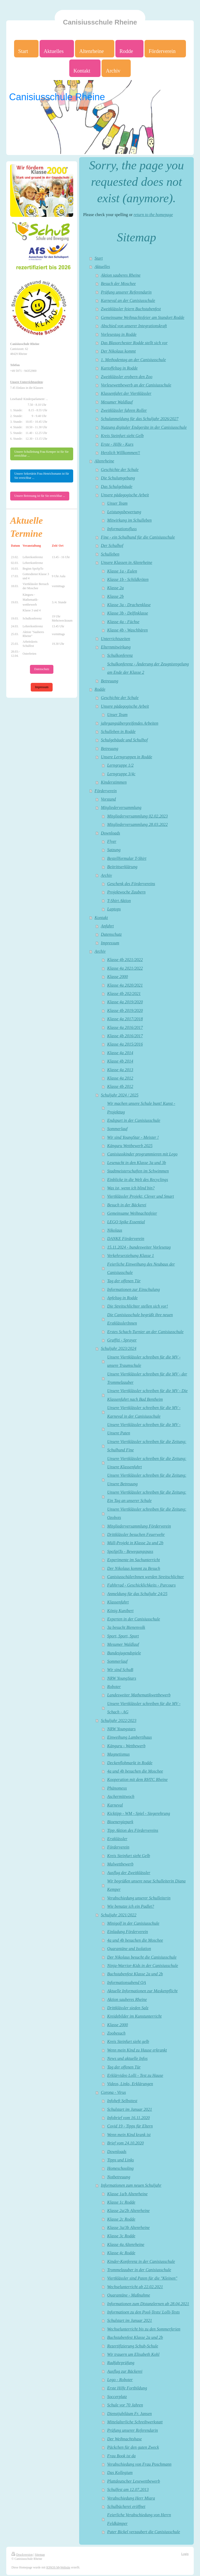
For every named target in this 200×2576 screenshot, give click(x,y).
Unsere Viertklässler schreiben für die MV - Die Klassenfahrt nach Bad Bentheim (147, 1395)
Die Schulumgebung (118, 478)
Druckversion (22, 2554)
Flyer (111, 841)
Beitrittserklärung (122, 866)
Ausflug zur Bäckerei (124, 2371)
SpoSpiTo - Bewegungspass (130, 1551)
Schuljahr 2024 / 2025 (119, 1095)
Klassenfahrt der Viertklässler (126, 393)
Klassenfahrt (118, 1602)
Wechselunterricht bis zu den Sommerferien (143, 2329)
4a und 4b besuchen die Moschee (135, 1771)
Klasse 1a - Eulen (122, 571)
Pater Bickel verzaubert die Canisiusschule (143, 2532)
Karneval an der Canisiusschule (128, 300)
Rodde (100, 689)
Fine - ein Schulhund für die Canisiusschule (138, 537)
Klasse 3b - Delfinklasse (127, 613)
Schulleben (110, 554)
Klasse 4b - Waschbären (127, 630)
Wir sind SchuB (120, 1669)
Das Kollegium (120, 2472)
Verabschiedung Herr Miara (131, 2498)
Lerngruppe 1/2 (120, 765)
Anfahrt (107, 926)
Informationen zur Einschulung (133, 1289)
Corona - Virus (113, 2092)
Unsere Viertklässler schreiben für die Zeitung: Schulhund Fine (146, 1445)
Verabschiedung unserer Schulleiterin (139, 1898)
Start (99, 258)
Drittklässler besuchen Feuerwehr (136, 1534)
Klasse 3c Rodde (121, 2236)
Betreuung (109, 681)
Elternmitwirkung (115, 647)
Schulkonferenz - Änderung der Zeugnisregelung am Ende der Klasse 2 (148, 668)
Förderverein (106, 791)
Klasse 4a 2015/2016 (125, 1044)
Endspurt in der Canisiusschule (133, 1120)
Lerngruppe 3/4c (121, 774)
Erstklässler (117, 1838)
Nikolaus (114, 1230)
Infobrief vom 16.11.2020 (128, 2117)
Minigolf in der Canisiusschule (133, 1923)
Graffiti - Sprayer (122, 1340)
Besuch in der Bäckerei (126, 1205)
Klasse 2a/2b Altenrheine (128, 2210)
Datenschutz (111, 934)
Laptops (114, 909)
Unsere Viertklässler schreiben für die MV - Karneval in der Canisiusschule (143, 1411)
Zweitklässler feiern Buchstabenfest (131, 309)
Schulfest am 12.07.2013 (128, 2489)
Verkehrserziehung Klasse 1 (130, 1255)
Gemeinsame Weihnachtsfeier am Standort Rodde (142, 317)
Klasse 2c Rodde (121, 2219)
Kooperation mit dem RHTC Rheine (137, 1779)
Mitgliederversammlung (121, 807)
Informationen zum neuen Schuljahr (131, 2185)
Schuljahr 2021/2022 (118, 1915)
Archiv (106, 875)
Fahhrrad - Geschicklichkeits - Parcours (141, 1585)
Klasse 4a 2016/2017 (125, 1027)
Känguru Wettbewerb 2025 (130, 1145)
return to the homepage (153, 214)
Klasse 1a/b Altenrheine (127, 2194)
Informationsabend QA (126, 1982)
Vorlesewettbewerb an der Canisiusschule (136, 385)
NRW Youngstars (121, 1729)
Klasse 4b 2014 (120, 1061)
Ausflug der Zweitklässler (128, 1872)
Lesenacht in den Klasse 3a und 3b (136, 1162)
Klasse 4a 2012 (120, 1078)
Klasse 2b (115, 596)
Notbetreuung (118, 2177)
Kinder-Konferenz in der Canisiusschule (141, 2261)
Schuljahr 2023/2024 (118, 1348)
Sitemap (40, 2554)
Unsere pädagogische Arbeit (125, 495)
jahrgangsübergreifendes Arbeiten (129, 723)
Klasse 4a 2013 (120, 1070)
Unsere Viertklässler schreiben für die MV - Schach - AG (143, 1707)
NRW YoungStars (121, 1678)
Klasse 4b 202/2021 (124, 993)
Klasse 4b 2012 (120, 1086)
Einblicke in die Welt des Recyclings (137, 1179)
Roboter (114, 1686)
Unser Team (117, 503)
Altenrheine (104, 461)
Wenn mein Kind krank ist (129, 2134)
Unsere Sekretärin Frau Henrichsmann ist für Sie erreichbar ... (41, 476)
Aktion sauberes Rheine (120, 275)
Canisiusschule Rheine (100, 22)
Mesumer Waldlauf (117, 402)
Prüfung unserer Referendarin (126, 292)
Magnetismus (118, 1754)
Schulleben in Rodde (118, 731)
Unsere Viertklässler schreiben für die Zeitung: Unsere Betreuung (146, 1479)
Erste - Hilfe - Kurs (117, 444)
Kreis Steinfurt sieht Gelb (122, 435)
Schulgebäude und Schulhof (124, 740)
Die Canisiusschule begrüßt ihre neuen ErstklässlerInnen (140, 1319)
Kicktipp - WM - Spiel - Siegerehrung (138, 1813)
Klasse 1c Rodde (121, 2202)
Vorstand (108, 799)
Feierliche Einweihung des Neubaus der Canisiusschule (141, 1268)
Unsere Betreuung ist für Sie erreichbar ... (39, 496)
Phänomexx (117, 1788)
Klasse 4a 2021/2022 (125, 968)
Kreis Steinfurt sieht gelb (128, 2041)
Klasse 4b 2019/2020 (125, 1010)
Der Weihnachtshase (124, 2439)
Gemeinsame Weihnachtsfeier (132, 1213)
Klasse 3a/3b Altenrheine (128, 2227)
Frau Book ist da (121, 2456)
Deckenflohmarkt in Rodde (130, 1763)
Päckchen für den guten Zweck (133, 2447)
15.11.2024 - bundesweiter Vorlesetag (139, 1247)
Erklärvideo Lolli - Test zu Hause (135, 2075)
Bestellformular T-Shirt (126, 858)
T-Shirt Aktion (119, 900)
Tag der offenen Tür (124, 1281)
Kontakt (101, 917)
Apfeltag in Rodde (122, 1298)
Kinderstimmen (114, 782)
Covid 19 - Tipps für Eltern (130, 2126)
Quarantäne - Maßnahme (128, 2295)
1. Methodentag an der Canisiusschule (133, 359)
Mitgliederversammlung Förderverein (139, 1526)
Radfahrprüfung (120, 2362)
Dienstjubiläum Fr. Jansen (129, 2413)
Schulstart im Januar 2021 (129, 2109)
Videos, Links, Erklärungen (130, 2084)
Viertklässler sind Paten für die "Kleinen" (142, 2278)
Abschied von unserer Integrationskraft (134, 326)
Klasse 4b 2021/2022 (125, 959)
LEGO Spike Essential (126, 1222)
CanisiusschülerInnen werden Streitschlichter (145, 1577)
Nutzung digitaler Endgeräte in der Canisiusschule (144, 427)
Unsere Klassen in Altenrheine (126, 562)
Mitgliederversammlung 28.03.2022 (137, 824)
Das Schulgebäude (116, 486)
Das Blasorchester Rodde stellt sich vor (134, 343)
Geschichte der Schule (120, 469)
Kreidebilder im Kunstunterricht (134, 2016)
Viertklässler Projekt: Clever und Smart (140, 1196)
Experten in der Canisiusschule (133, 1619)
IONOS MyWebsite (58, 2567)
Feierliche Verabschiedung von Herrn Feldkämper (139, 2519)
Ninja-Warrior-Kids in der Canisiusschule (142, 1965)
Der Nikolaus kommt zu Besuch (133, 1568)
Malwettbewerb (120, 1864)
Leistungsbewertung (124, 512)
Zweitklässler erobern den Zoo (126, 376)
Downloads (110, 833)
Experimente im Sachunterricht (133, 1560)
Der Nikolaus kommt (118, 351)
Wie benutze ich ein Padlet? (130, 1906)
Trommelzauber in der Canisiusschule (139, 2270)
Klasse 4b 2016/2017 (125, 1036)
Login (185, 2554)
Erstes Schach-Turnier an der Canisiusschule (145, 1331)
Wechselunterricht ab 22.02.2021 (135, 2287)
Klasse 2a (115, 588)
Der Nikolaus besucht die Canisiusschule (142, 1957)
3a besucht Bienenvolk (126, 1627)
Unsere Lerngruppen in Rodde (126, 757)
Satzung (114, 850)
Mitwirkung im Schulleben (129, 520)
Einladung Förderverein (127, 1931)
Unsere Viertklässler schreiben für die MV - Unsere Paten (143, 1428)
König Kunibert (120, 1610)
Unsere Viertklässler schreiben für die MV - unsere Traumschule (143, 1361)
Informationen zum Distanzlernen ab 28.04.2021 (148, 2303)
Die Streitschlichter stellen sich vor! (137, 1306)
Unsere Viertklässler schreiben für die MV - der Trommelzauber (147, 1378)
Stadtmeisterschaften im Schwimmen (138, 1171)
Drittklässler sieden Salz (127, 2008)
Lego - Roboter (120, 2379)
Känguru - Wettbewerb (126, 1746)
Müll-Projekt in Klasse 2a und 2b (135, 1543)
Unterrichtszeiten (115, 638)
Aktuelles (102, 266)
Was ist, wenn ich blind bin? (131, 1188)
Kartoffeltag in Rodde (119, 368)
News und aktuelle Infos (127, 2058)
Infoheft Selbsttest (122, 2100)
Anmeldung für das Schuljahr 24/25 (137, 1593)
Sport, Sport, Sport (123, 1636)
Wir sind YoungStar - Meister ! (133, 1137)
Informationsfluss (122, 529)
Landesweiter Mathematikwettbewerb (139, 1695)
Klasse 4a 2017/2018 (125, 1019)
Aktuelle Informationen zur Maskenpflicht (142, 1991)
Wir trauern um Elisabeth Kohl (133, 2354)
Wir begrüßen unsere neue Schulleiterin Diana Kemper (146, 1885)
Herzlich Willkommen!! (120, 452)
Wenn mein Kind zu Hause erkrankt (137, 2050)
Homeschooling (120, 2168)
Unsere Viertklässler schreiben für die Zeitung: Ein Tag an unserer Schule (146, 1496)
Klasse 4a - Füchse (123, 621)
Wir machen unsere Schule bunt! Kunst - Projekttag (141, 1107)
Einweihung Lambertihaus (129, 1737)
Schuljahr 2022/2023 (118, 1720)
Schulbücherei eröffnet (126, 2506)
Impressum (110, 943)
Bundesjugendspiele (124, 1653)
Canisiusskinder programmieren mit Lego (142, 1154)
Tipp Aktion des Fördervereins (132, 1830)
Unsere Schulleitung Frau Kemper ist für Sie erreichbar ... (41, 454)
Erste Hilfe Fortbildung (127, 2388)
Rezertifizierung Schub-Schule (132, 2346)
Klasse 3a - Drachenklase (129, 605)
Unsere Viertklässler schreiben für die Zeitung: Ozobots (146, 1513)
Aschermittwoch (120, 1796)
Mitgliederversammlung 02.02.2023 (137, 816)
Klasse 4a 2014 (120, 1053)
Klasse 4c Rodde (121, 2253)
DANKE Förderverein (125, 1238)
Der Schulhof (112, 545)
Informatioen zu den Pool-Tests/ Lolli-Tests (143, 2312)
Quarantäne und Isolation (129, 1948)
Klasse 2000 (117, 976)
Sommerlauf (117, 1128)
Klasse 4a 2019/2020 (125, 1002)
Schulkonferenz (120, 655)
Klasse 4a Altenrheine (125, 2244)
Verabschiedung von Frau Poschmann (139, 2464)
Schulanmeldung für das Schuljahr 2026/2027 (139, 418)
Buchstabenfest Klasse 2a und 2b (135, 1974)
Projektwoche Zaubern (126, 892)
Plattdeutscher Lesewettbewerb (133, 2481)
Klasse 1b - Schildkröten (128, 579)
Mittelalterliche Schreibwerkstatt (135, 2422)
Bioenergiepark (120, 1822)
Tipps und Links (120, 2160)
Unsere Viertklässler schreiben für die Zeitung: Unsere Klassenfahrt (146, 1462)
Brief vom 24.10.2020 (125, 2143)
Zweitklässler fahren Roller (124, 410)
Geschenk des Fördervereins (131, 883)
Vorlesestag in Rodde (118, 334)
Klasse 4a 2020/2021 (125, 985)
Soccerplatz (117, 2396)
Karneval (115, 1805)
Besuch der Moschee (118, 283)
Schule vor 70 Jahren (125, 2405)
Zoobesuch (116, 2033)
